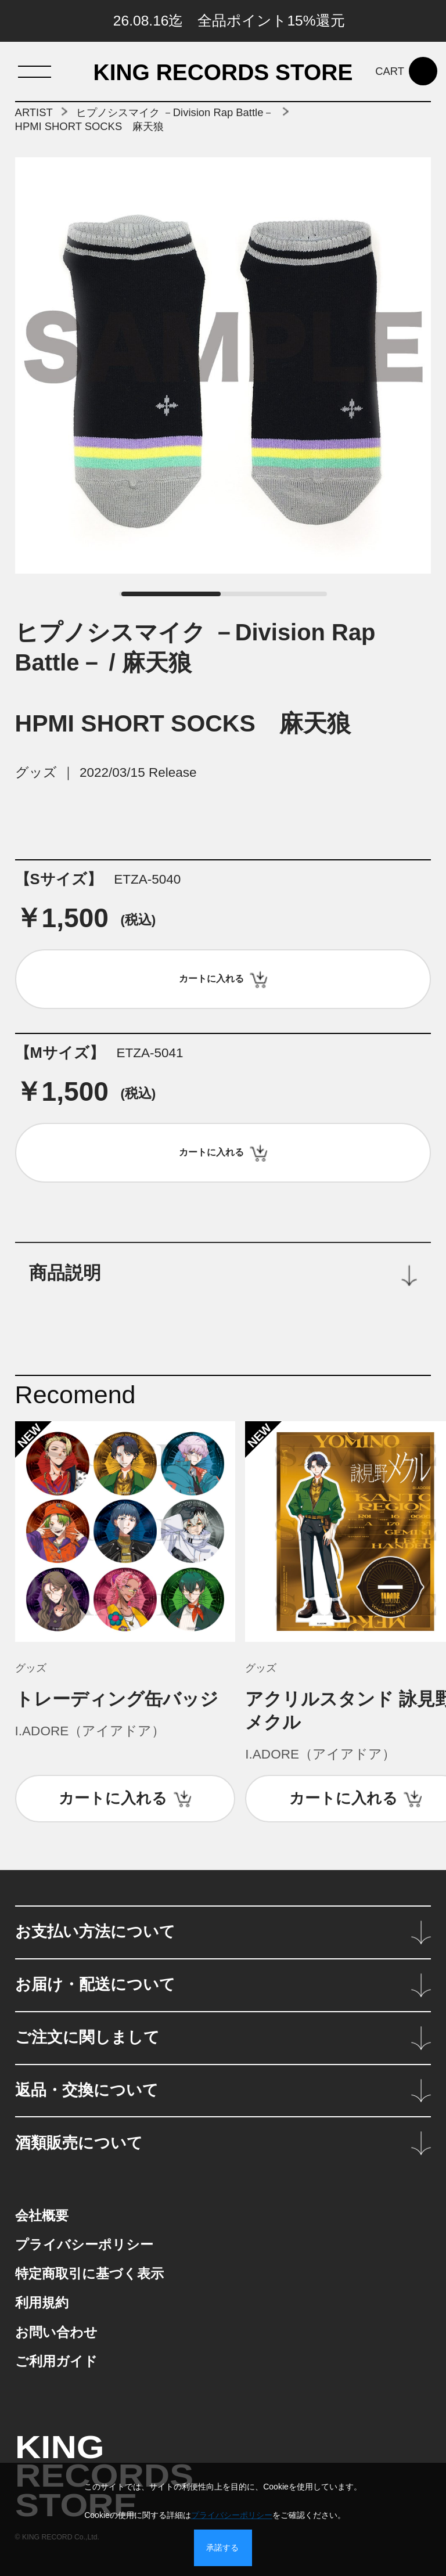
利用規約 (42, 2303)
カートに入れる (113, 1798)
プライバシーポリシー (84, 2245)
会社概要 (42, 2215)
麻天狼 (157, 662)
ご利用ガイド (56, 2361)
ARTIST (34, 112)
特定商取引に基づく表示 (89, 2274)
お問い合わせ (56, 2332)
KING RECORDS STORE (223, 73)
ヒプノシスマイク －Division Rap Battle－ (175, 112)
